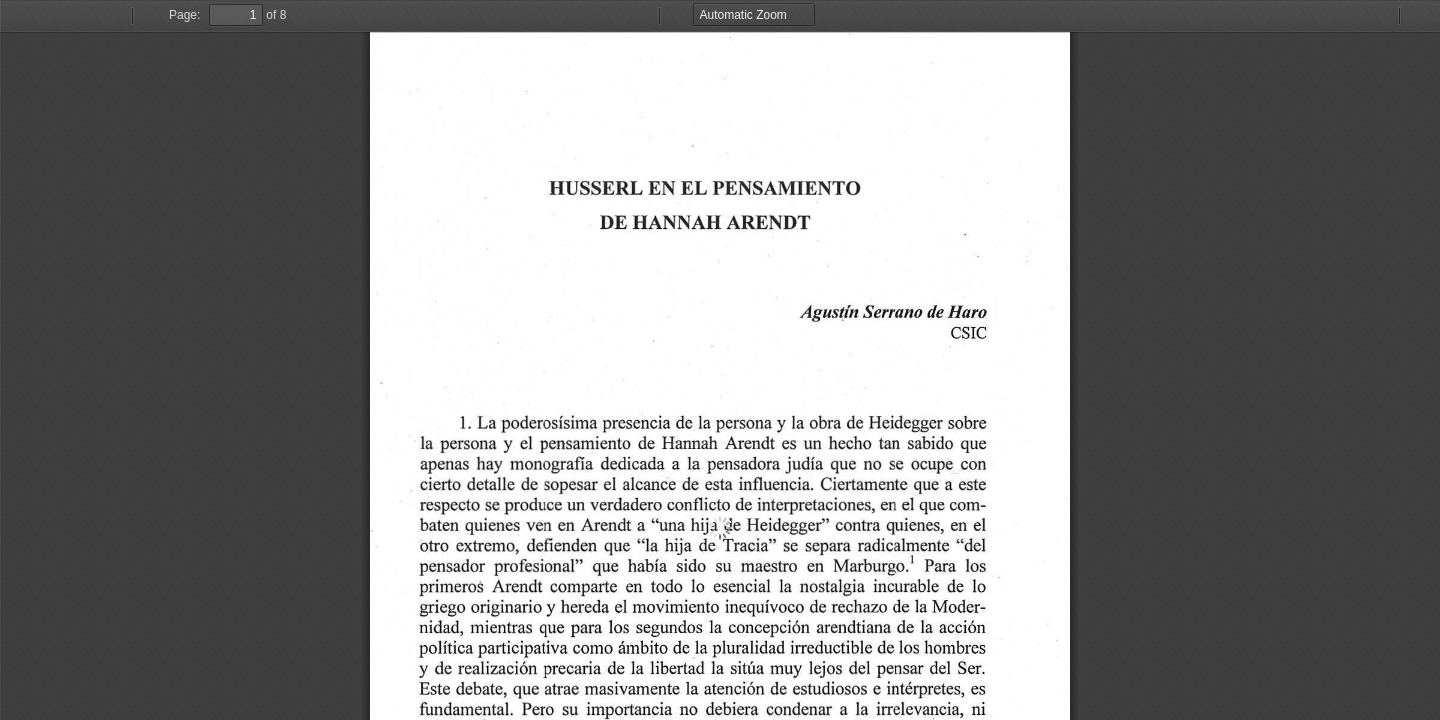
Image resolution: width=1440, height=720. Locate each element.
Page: (184, 15)
